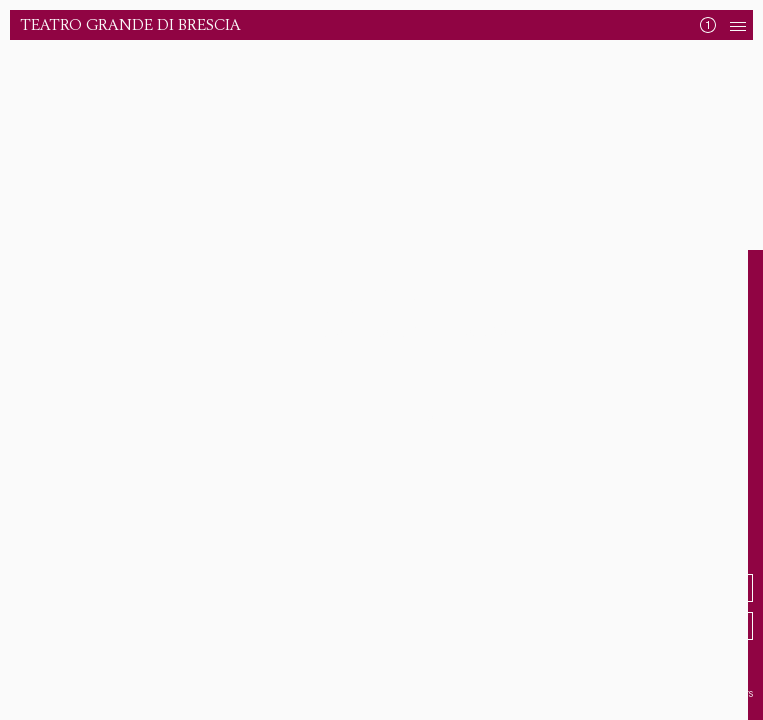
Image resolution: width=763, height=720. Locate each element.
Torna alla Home (374, 419)
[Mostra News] (708, 25)
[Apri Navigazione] (738, 25)
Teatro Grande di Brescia (130, 25)
